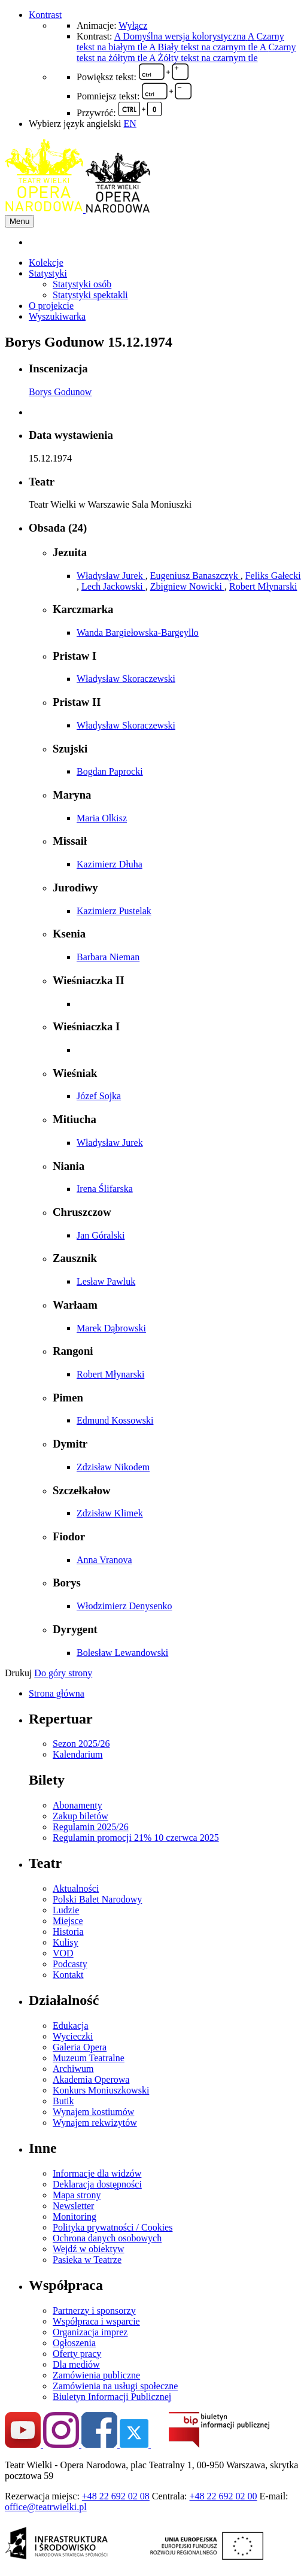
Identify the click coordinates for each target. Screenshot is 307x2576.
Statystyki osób (82, 284)
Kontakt (68, 1975)
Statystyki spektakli (90, 295)
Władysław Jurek (111, 576)
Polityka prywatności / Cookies (112, 2227)
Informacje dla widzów (97, 2173)
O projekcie (51, 306)
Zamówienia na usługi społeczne (115, 2386)
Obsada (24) (58, 527)
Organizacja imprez (90, 2332)
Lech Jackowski (113, 586)
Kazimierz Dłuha (109, 864)
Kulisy (65, 1942)
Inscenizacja (58, 368)
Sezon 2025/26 (81, 1743)
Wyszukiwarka (57, 316)
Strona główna (56, 1693)
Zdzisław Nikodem (113, 1467)
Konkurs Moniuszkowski (101, 2090)
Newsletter (73, 2206)
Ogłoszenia (74, 2343)
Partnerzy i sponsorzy (94, 2310)
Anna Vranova (104, 1560)
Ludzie (66, 1910)
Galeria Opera (80, 2047)
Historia (68, 1931)
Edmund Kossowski (115, 1420)
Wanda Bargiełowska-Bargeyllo (138, 632)
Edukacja (71, 2025)
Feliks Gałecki (273, 576)
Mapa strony (77, 2195)
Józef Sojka (99, 1096)
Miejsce (68, 1921)
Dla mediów (76, 2364)
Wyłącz (132, 25)
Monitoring (74, 2216)
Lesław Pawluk (106, 1281)
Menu (19, 221)
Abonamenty (77, 1805)
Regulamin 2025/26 (91, 1827)
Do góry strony (63, 1673)
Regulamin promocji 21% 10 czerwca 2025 (136, 1837)
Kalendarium (78, 1754)
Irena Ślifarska (105, 1189)
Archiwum (73, 2069)
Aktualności (76, 1888)
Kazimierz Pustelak (114, 911)
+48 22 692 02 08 (116, 2496)
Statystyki (48, 273)
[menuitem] (165, 242)
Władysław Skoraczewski (126, 678)
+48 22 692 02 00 (223, 2496)
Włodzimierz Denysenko (124, 1606)
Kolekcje (46, 262)
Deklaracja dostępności (97, 2184)
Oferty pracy (77, 2354)
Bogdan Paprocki (110, 771)
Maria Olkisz (102, 818)
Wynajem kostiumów (93, 2112)
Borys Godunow (60, 392)
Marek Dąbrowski (111, 1328)
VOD (63, 1953)
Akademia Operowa (91, 2079)
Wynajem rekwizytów (95, 2122)
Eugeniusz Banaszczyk (195, 576)
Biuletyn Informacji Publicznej (112, 2397)
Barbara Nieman (108, 957)
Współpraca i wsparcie (96, 2321)
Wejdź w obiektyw (88, 2249)
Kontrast (45, 15)
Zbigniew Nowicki (187, 586)
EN (130, 124)
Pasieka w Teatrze (87, 2260)
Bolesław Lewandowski (122, 1652)
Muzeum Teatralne (88, 2058)
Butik (63, 2101)
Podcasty (70, 1964)
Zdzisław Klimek (110, 1513)
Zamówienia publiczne (96, 2375)
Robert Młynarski (263, 586)
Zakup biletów (80, 1816)
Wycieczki (73, 2036)
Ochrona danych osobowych (107, 2238)
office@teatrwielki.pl (46, 2507)
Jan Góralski (100, 1235)
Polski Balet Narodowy (97, 1899)
